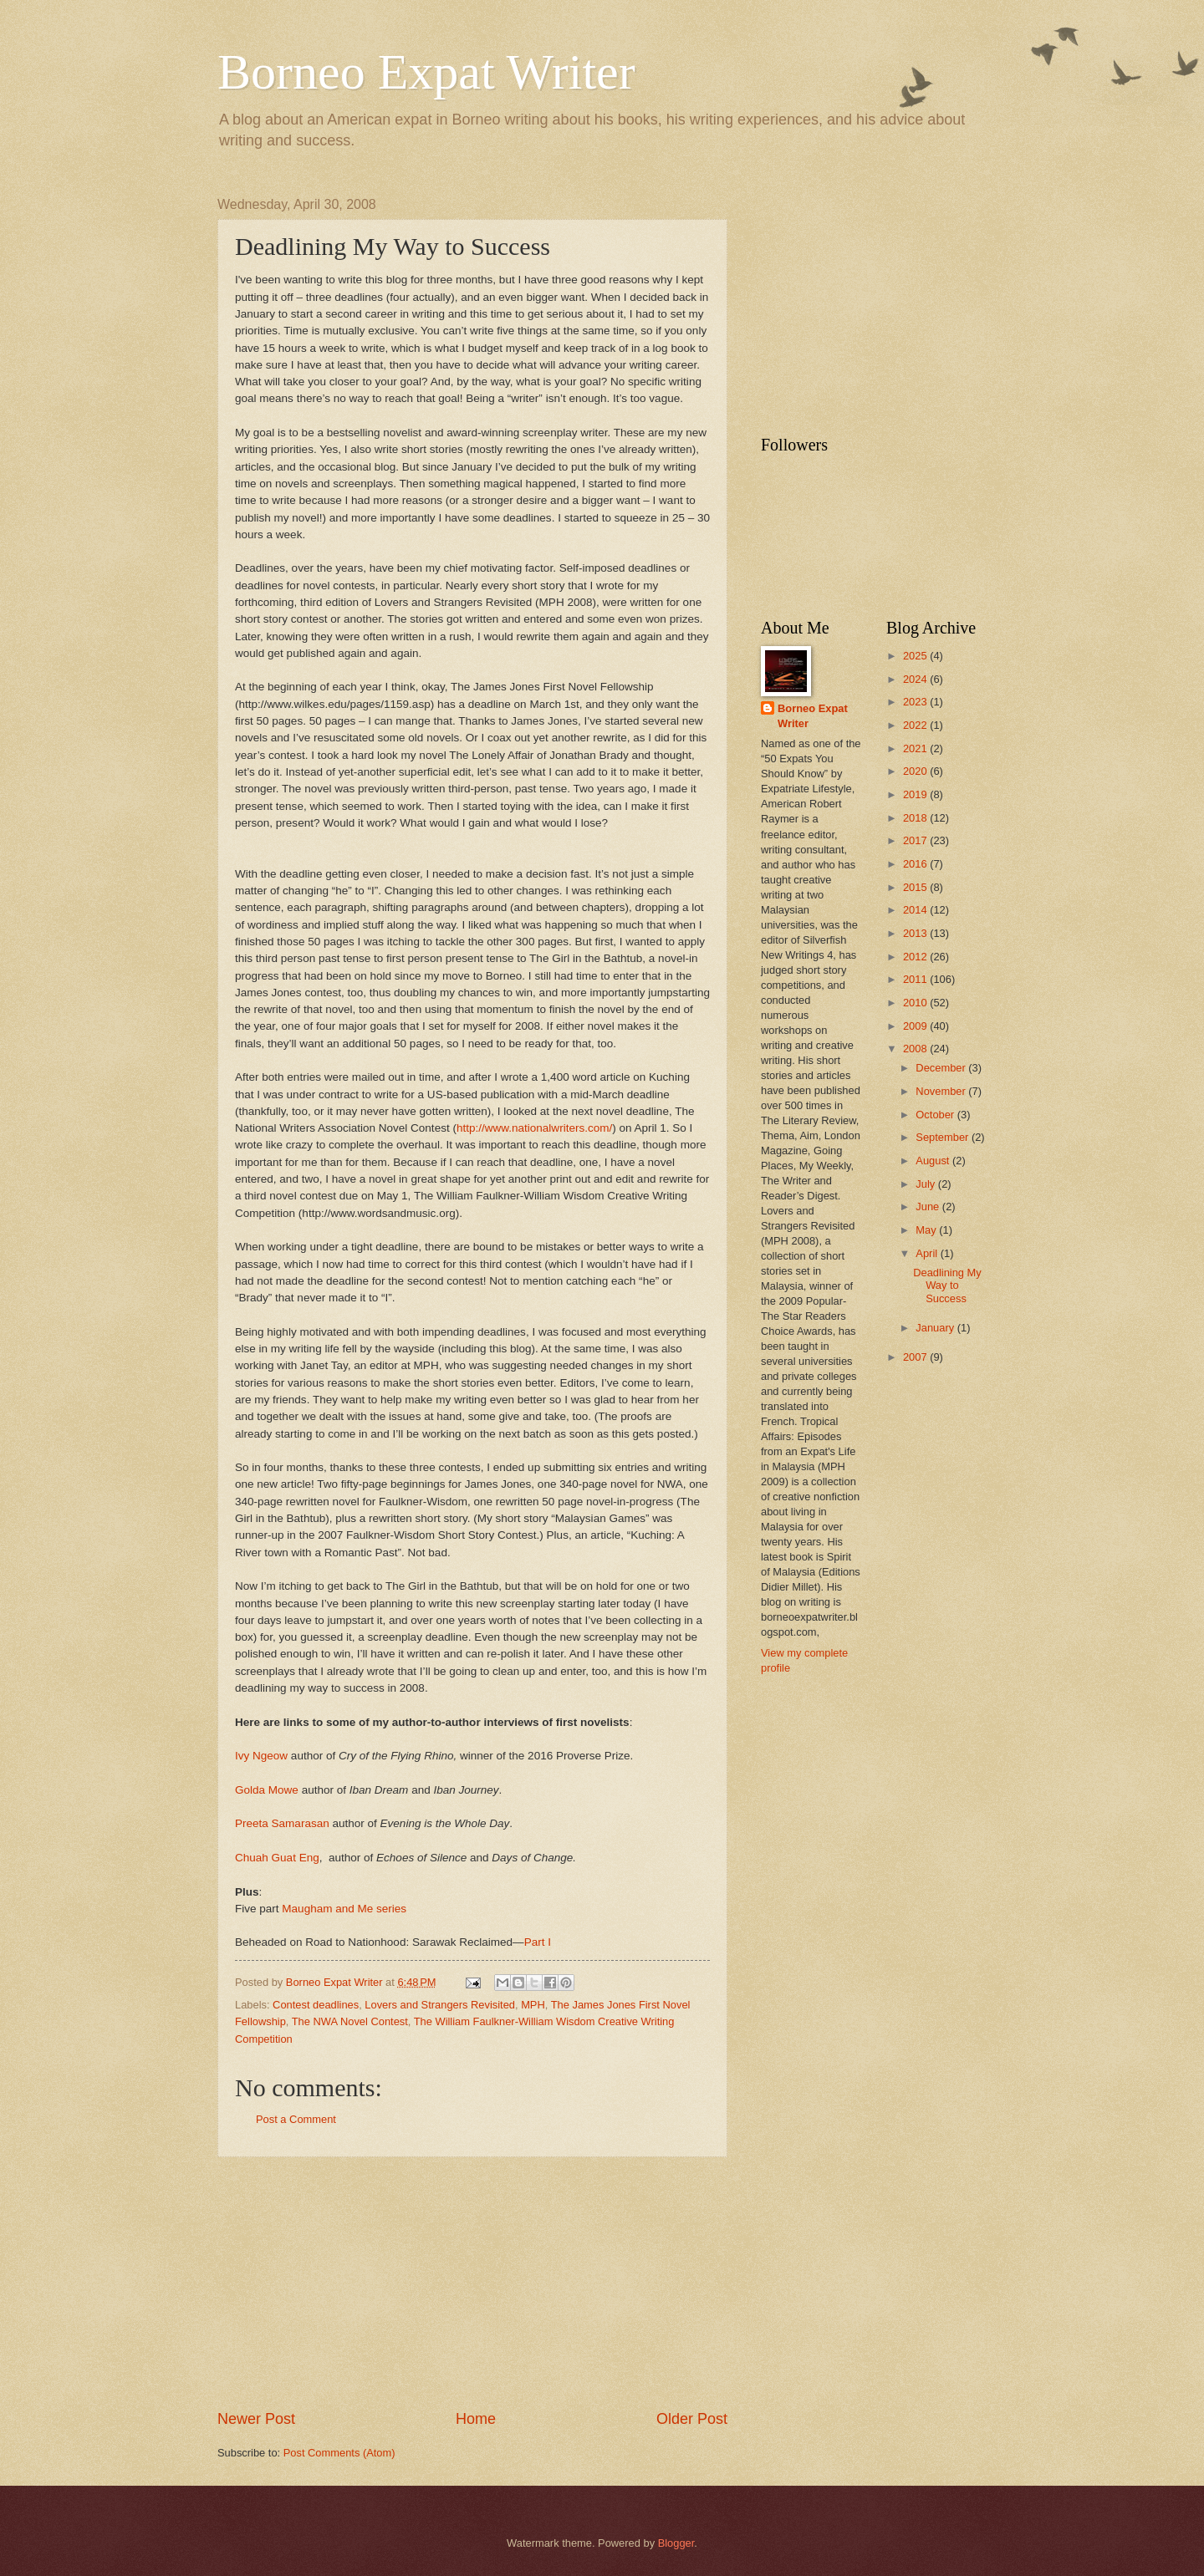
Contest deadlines (316, 2004)
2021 (916, 748)
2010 (916, 1002)
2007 (916, 1357)
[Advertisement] (472, 2283)
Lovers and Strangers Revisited (440, 2004)
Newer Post (256, 2419)
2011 (916, 979)
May (927, 1230)
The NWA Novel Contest (350, 2021)
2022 (916, 725)
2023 (916, 701)
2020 (916, 771)
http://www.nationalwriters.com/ (534, 1128)
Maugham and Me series (344, 1908)
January (936, 1327)
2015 (916, 887)
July (926, 1184)
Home (476, 2419)
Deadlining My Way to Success (947, 1285)
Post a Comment (296, 2119)
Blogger (676, 2543)
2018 (916, 818)
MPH (533, 2004)
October (936, 1114)
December (942, 1067)
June (929, 1206)
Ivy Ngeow (261, 1755)
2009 (916, 1026)
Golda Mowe (266, 1790)
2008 (916, 1048)
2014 (916, 910)
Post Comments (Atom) (339, 2452)
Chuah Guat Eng (277, 1857)
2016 (916, 864)
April (928, 1253)
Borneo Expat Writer (426, 71)
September (944, 1137)
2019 (916, 794)
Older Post (691, 2419)
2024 (916, 679)
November (942, 1091)
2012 (916, 956)
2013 (916, 933)
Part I (537, 1942)
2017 (916, 840)
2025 (916, 655)
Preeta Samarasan (282, 1823)
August (934, 1160)
